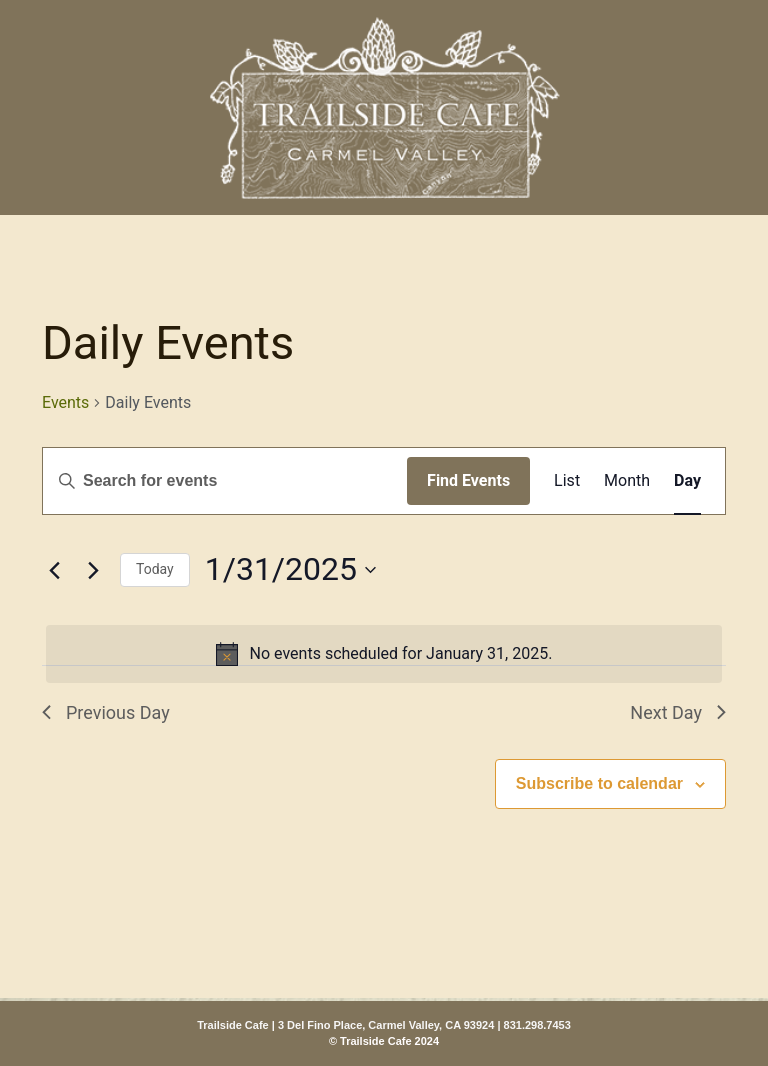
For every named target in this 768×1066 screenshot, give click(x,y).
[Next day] (93, 570)
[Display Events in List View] (567, 481)
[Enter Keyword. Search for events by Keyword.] (225, 481)
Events (65, 402)
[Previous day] (54, 570)
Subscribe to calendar (599, 783)
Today (155, 569)
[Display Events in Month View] (627, 481)
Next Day (678, 712)
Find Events (468, 480)
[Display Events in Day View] (687, 481)
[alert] (384, 654)
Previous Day (106, 712)
